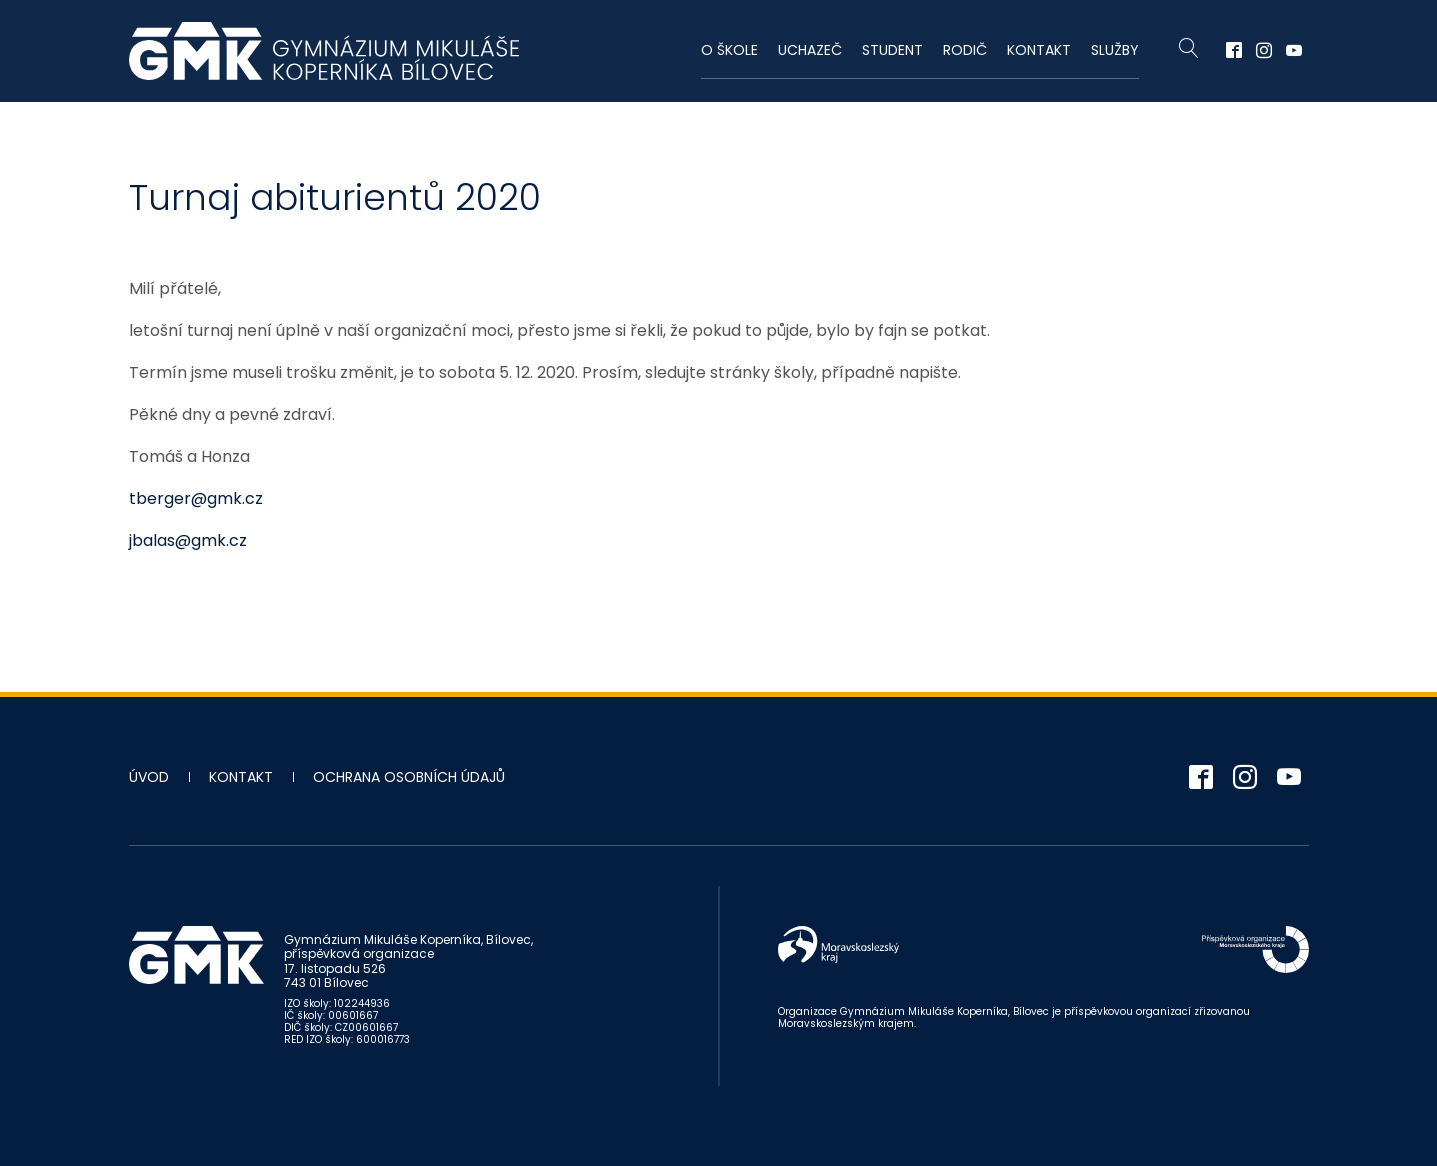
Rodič (965, 50)
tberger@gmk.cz (196, 498)
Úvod (149, 777)
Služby (1115, 50)
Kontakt (1039, 50)
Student (892, 50)
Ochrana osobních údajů (409, 777)
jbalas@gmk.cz (188, 540)
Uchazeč (810, 50)
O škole (729, 50)
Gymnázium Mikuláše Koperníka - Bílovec (324, 51)
